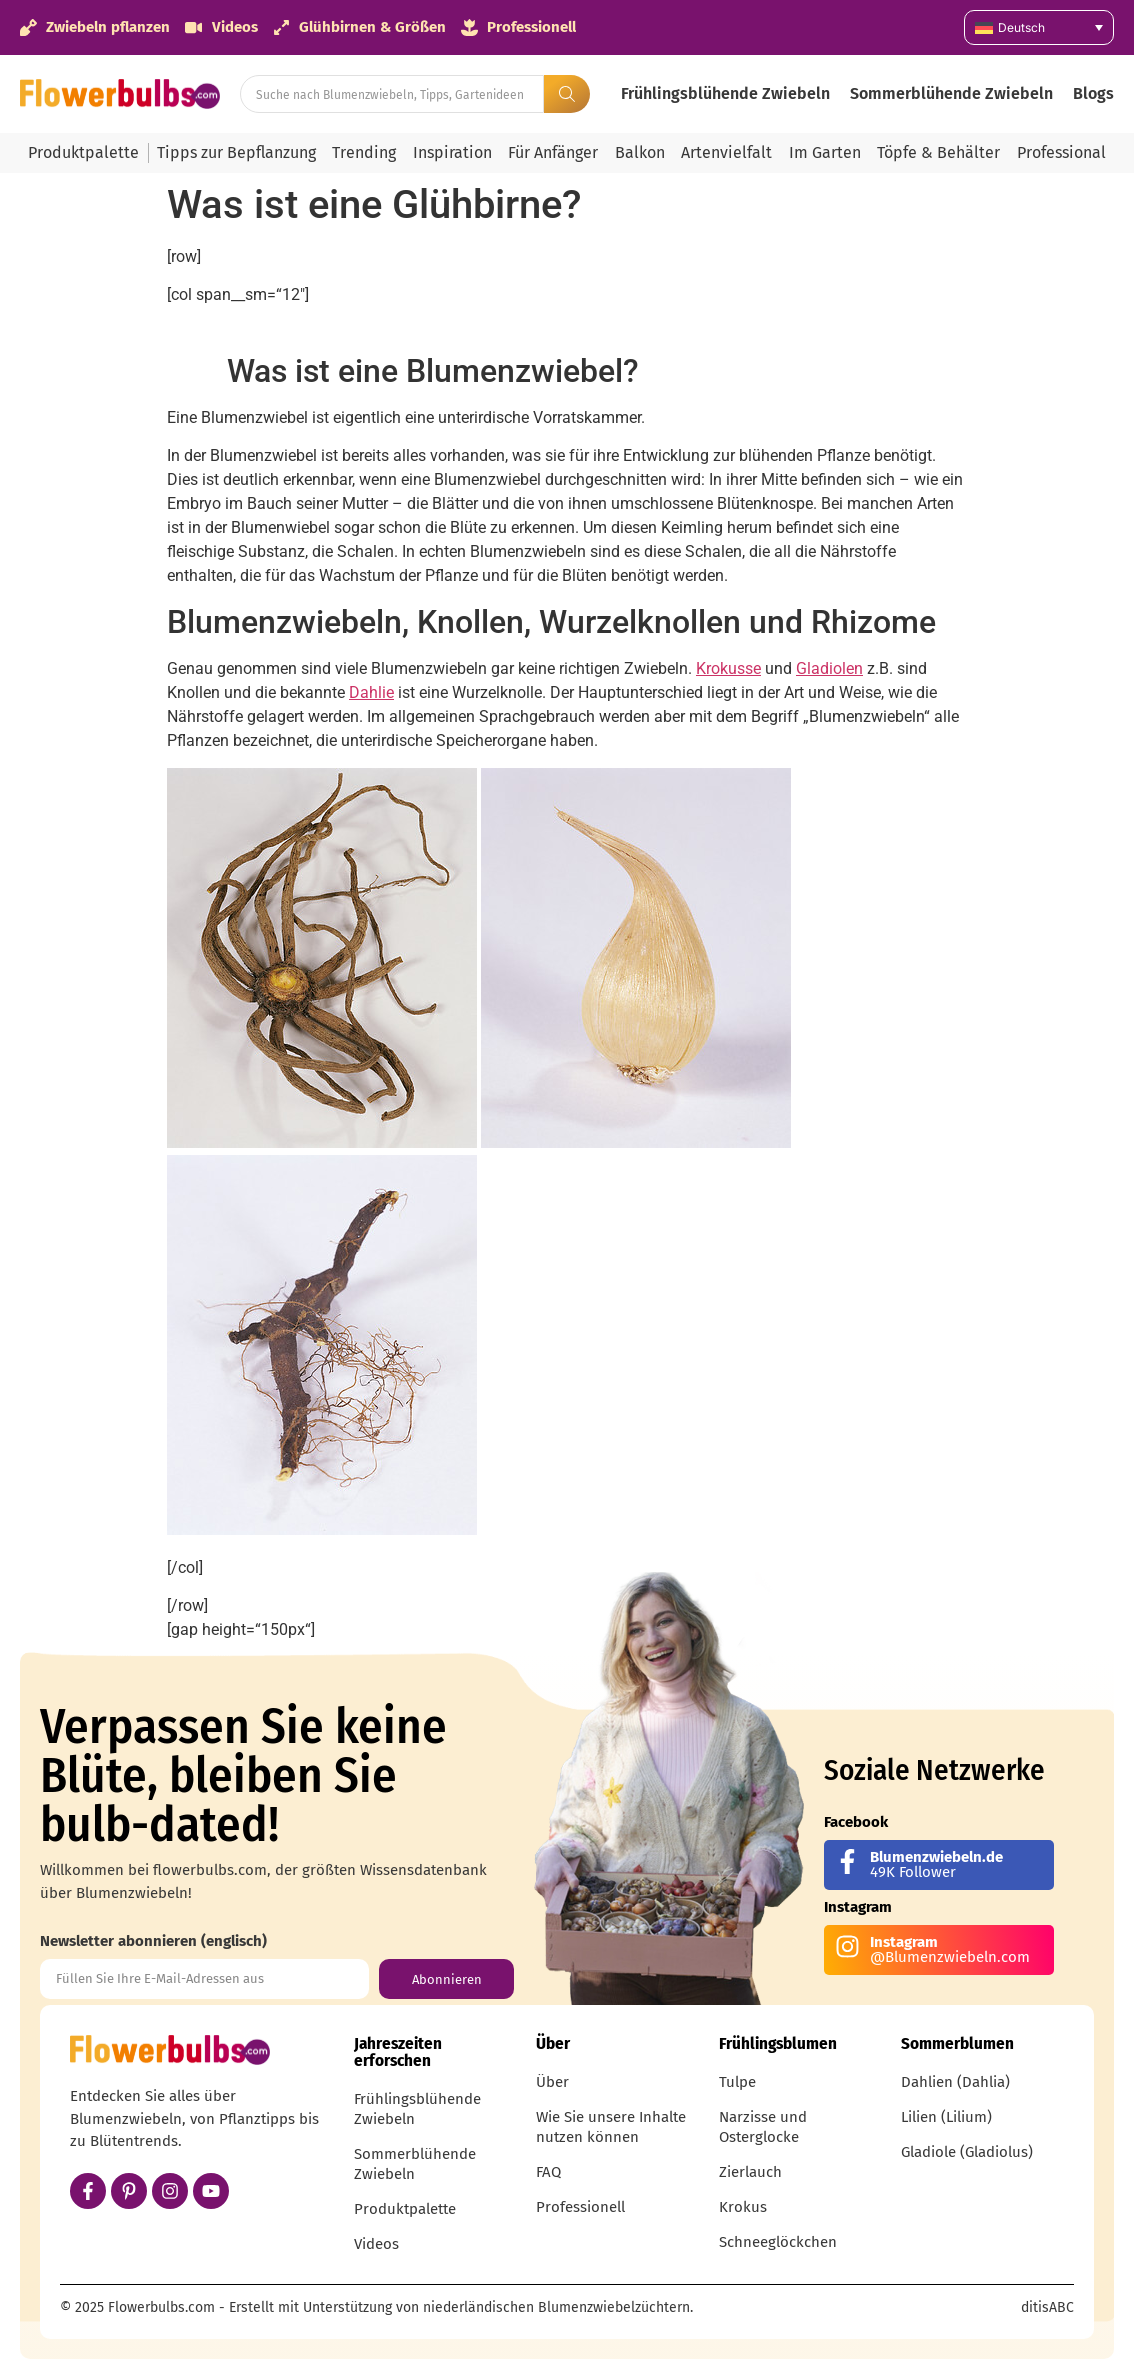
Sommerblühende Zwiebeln (951, 93)
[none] (1039, 27)
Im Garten (825, 152)
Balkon (640, 152)
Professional (1061, 152)
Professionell (580, 2207)
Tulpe (737, 2082)
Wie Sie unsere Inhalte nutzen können (611, 2127)
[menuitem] (1039, 27)
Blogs (1093, 93)
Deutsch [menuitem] (1021, 27)
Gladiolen (829, 668)
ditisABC (1047, 2307)
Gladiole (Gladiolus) (967, 2152)
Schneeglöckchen (778, 2242)
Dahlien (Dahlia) (955, 2082)
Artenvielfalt (726, 152)
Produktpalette (83, 152)
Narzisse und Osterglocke (763, 2127)
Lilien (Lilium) (946, 2117)
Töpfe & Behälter (938, 152)
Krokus (743, 2207)
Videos (376, 2244)
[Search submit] (567, 94)
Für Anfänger (553, 152)
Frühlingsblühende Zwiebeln (725, 93)
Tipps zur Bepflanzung (236, 152)
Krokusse (728, 668)
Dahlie (371, 692)
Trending (364, 152)
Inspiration (452, 152)
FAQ (548, 2172)
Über (552, 2082)
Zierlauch (750, 2172)
